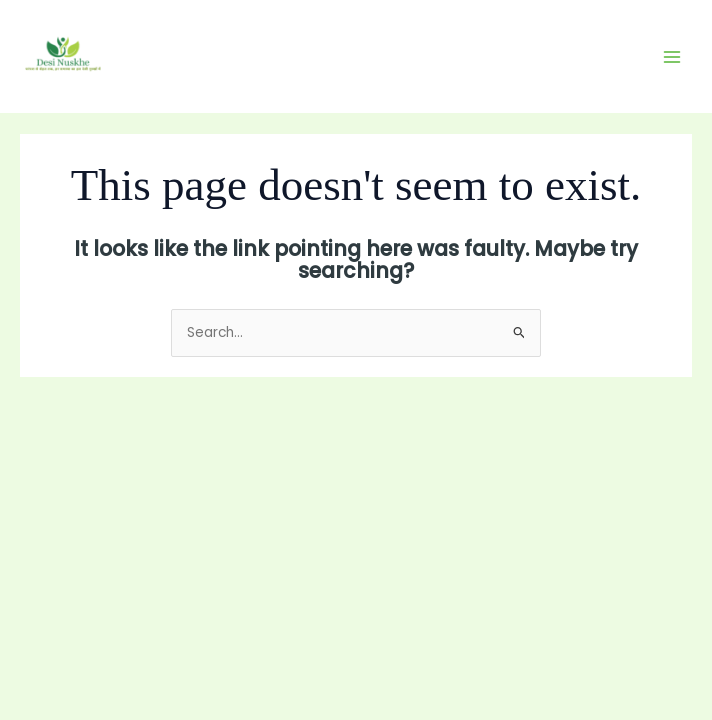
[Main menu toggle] (672, 56)
